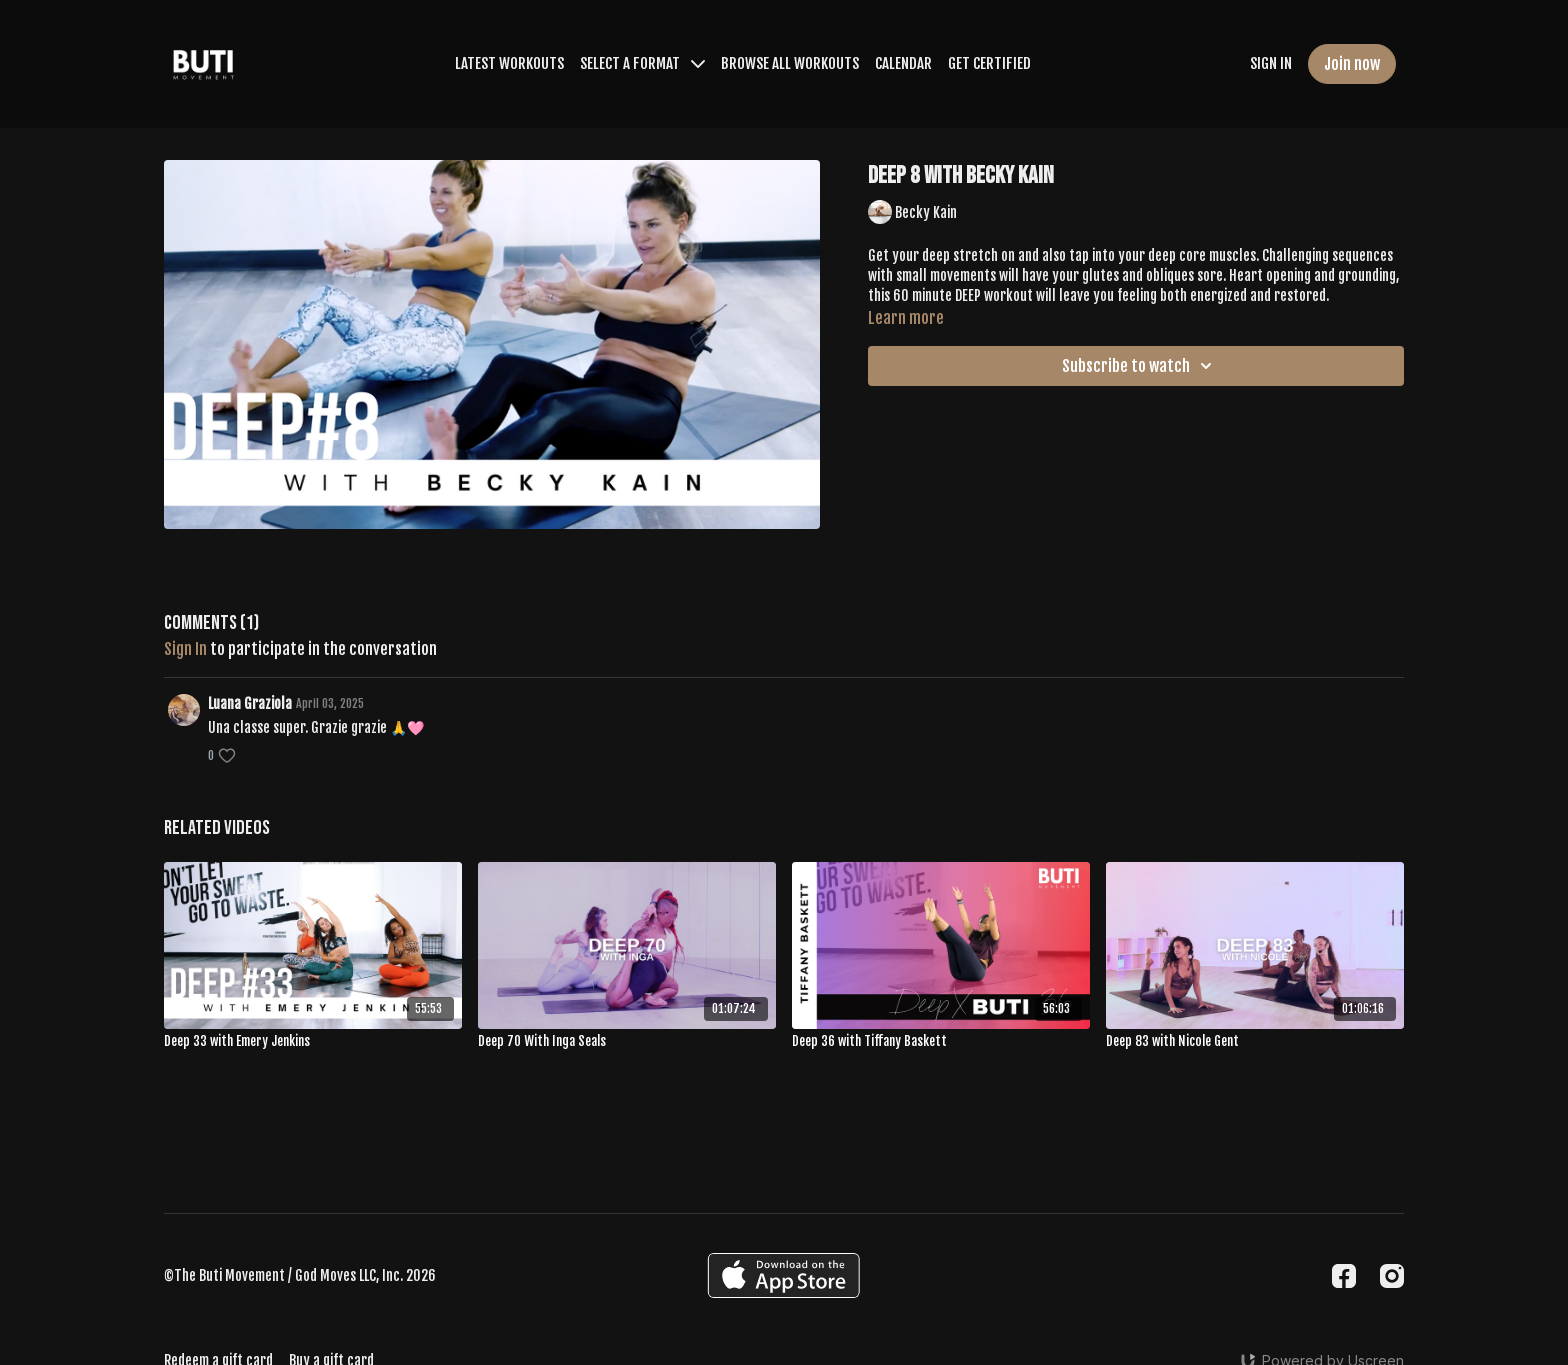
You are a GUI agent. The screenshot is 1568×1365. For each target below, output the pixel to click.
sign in (185, 649)
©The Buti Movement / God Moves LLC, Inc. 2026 (300, 1276)
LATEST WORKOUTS (509, 63)
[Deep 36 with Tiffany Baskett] (941, 1042)
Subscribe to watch (1140, 366)
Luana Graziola (250, 703)
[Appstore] (783, 1275)
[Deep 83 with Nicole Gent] (1255, 1042)
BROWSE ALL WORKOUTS (790, 63)
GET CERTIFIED (989, 63)
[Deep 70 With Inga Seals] (627, 1042)
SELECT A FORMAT (642, 63)
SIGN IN (1271, 63)
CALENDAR (903, 63)
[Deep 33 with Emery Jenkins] (313, 1042)
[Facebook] (1344, 1276)
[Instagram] (1392, 1276)
